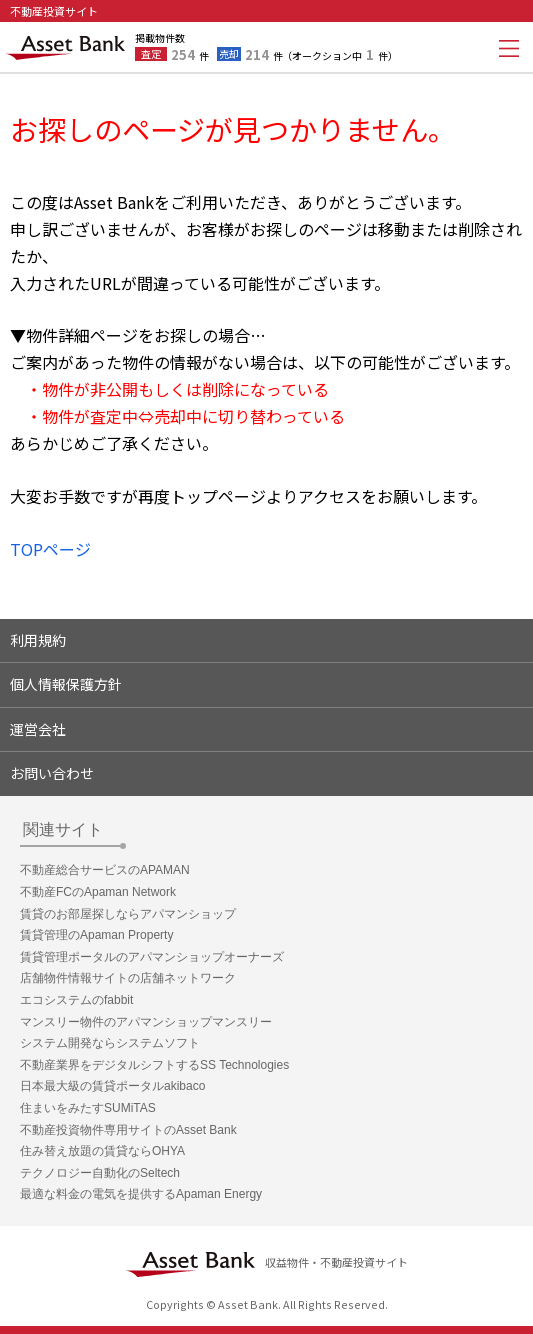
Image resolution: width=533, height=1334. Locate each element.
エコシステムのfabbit (76, 1000)
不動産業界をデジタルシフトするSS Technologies (154, 1065)
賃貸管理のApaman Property (96, 935)
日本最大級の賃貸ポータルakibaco (112, 1086)
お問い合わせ (52, 773)
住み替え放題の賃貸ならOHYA (102, 1151)
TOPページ (50, 549)
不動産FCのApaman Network (98, 892)
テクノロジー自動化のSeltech (100, 1173)
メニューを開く (509, 48)
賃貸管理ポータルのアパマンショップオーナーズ (152, 957)
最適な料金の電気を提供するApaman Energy (141, 1194)
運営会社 (38, 729)
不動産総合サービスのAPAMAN (105, 870)
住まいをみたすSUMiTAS (88, 1108)
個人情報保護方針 (66, 684)
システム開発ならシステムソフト (110, 1043)
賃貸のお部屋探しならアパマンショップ (128, 914)
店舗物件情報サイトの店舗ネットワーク (128, 978)
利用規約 (38, 640)
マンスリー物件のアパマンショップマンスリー (146, 1022)
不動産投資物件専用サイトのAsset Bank (128, 1130)
